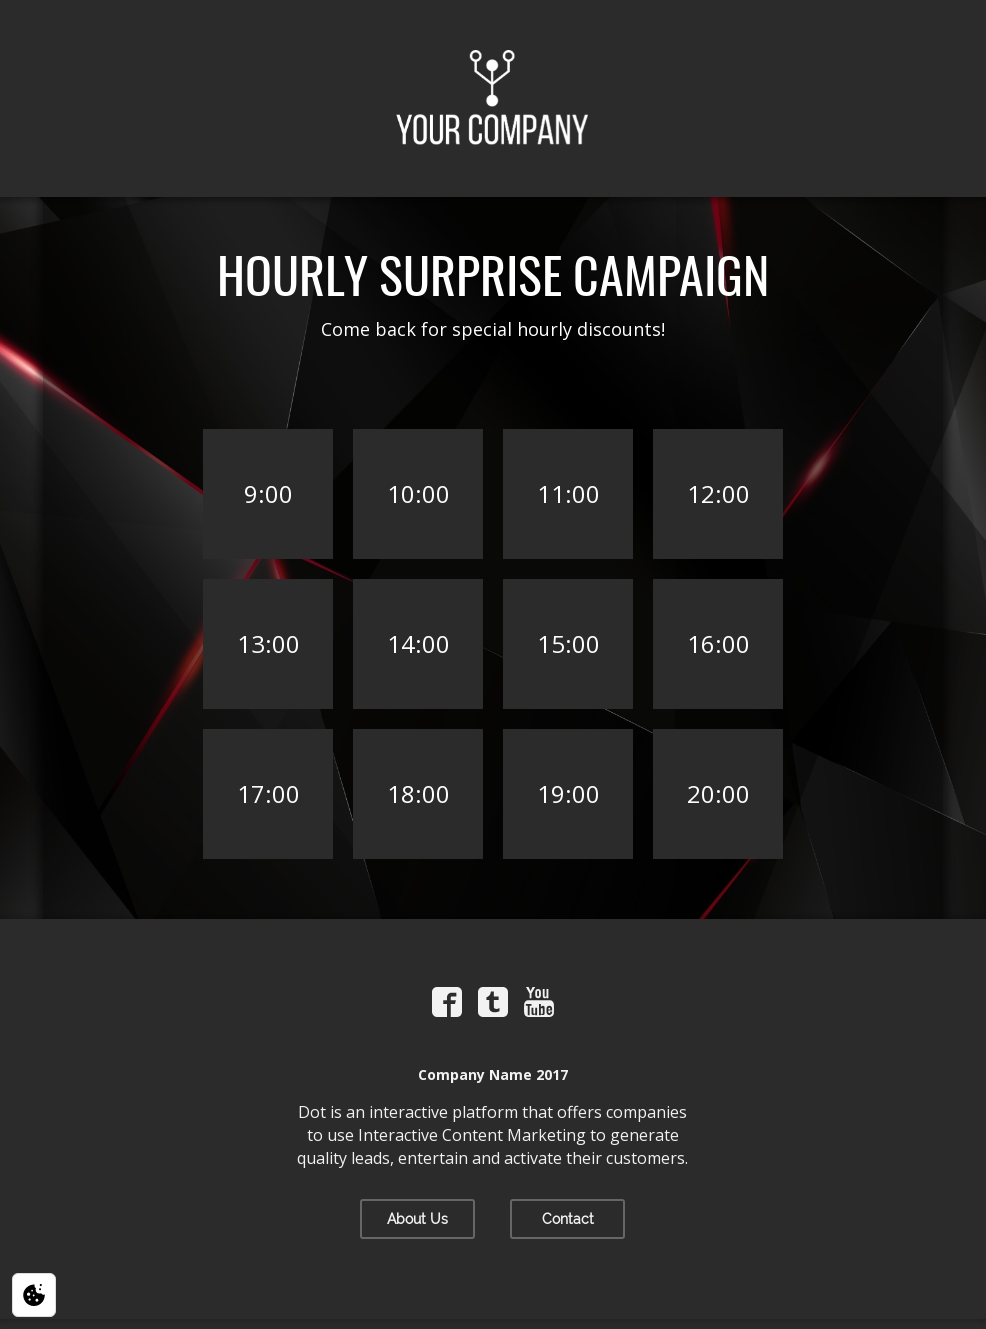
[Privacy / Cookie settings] (34, 1295)
